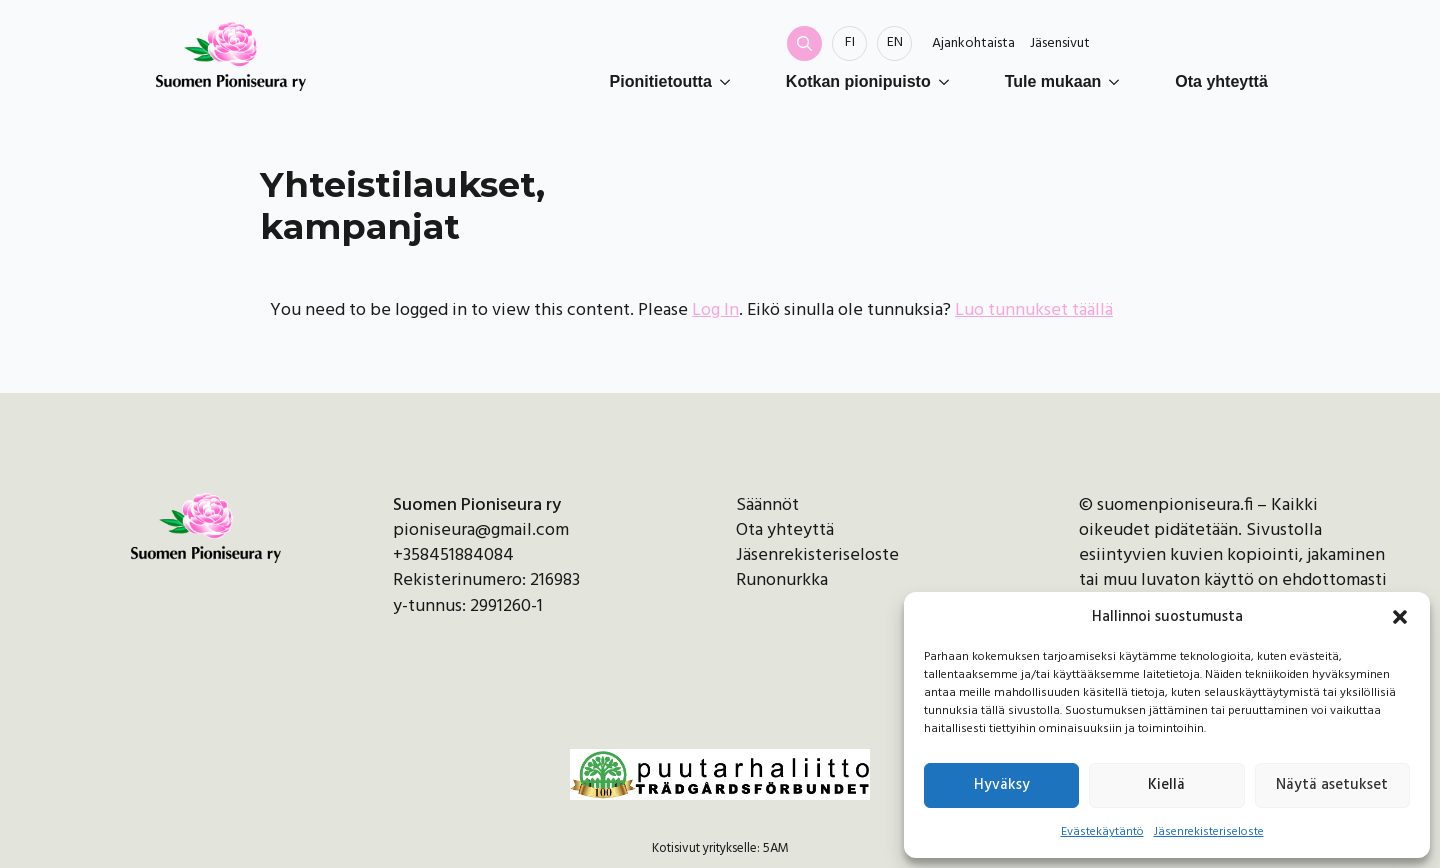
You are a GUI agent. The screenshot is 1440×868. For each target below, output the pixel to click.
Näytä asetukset (1332, 785)
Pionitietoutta (661, 81)
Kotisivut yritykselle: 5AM (720, 849)
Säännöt (767, 505)
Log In (715, 310)
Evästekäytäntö (1102, 832)
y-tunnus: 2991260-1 (468, 606)
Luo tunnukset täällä (1034, 310)
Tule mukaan (1053, 81)
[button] (1400, 617)
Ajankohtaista (973, 44)
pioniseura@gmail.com (481, 530)
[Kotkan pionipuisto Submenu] (948, 82)
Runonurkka (782, 580)
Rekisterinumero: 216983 (486, 580)
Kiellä (1166, 785)
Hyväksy (1002, 785)
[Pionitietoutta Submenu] (729, 82)
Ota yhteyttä (1221, 81)
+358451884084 (453, 555)
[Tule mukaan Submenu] (1118, 82)
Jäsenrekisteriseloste (1209, 832)
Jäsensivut (1060, 44)
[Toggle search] (804, 43)
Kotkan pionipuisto (858, 81)
